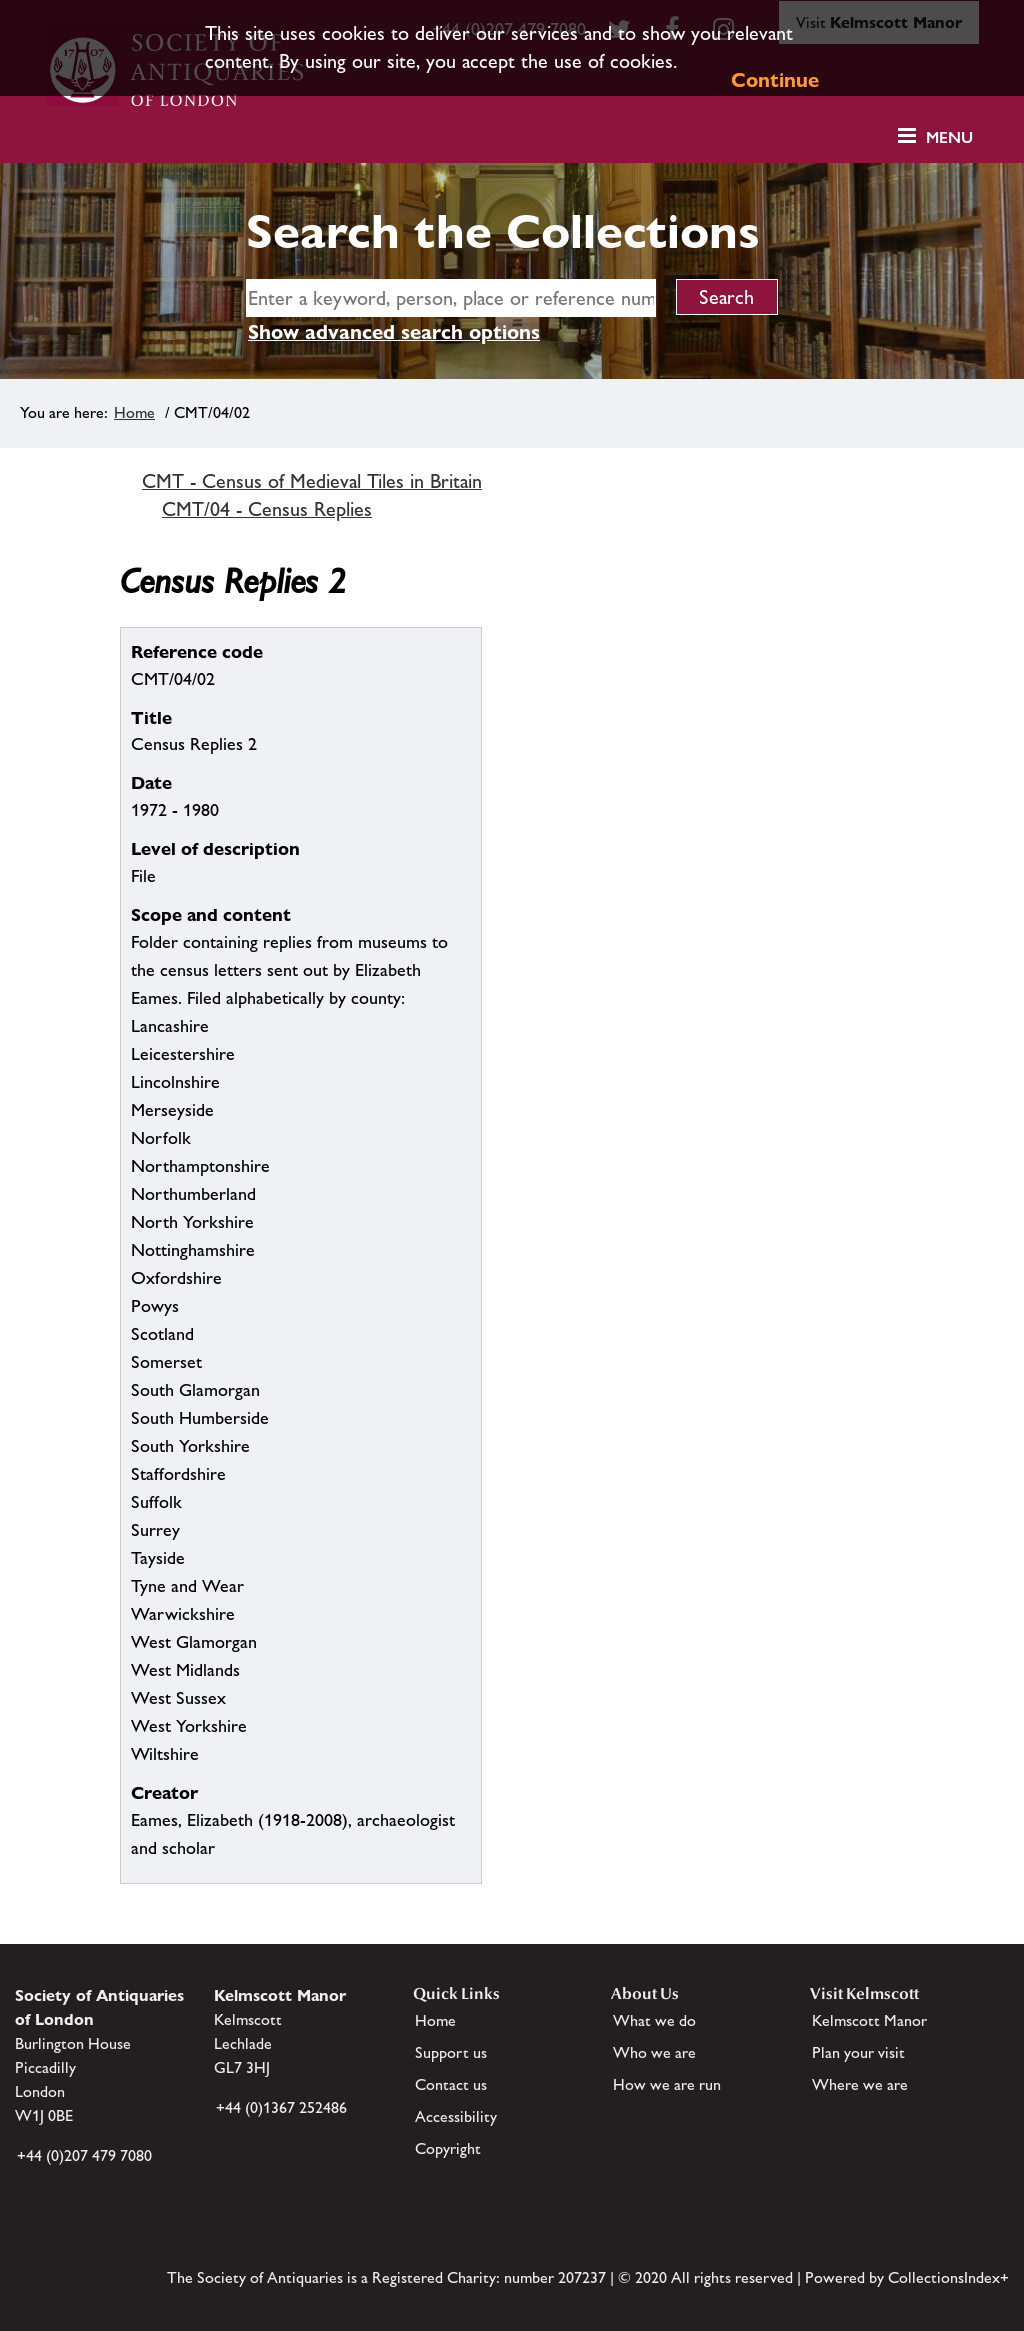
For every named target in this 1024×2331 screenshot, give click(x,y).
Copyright (448, 2148)
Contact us (451, 2084)
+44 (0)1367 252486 (281, 2107)
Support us (451, 2052)
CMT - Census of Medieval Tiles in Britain (312, 481)
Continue (775, 80)
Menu (949, 137)
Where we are (860, 2084)
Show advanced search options (394, 332)
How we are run (667, 2084)
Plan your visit (858, 2052)
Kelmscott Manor (869, 2020)
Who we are (654, 2052)
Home (134, 412)
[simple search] (451, 298)
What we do (654, 2020)
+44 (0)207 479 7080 (84, 2155)
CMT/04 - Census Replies (267, 509)
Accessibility (456, 2116)
